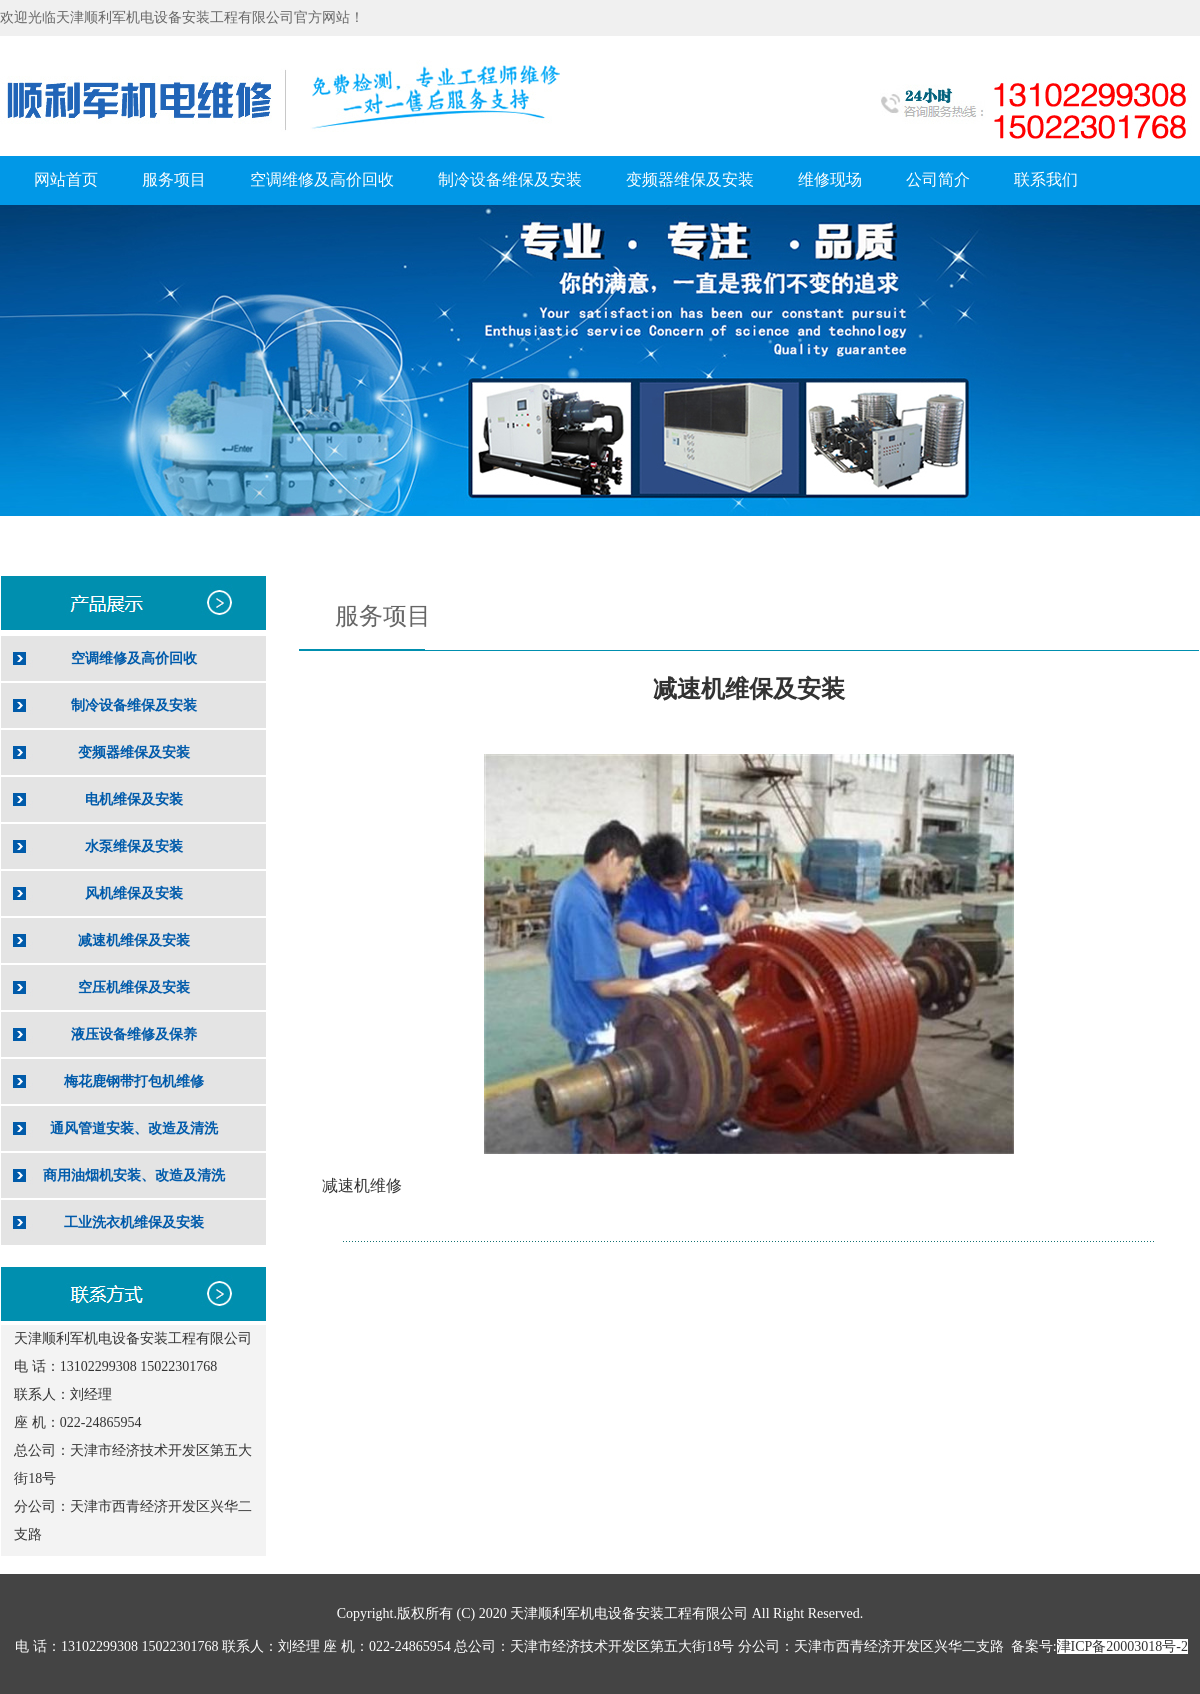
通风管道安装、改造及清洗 (134, 1128)
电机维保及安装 (134, 799)
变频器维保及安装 (690, 179)
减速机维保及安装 (134, 940)
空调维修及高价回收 (322, 179)
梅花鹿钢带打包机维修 (134, 1081)
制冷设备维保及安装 (510, 179)
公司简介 (938, 179)
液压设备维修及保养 (134, 1034)
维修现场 (830, 179)
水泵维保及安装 (134, 846)
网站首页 (66, 179)
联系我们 (1046, 179)
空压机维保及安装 (134, 987)
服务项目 (174, 179)
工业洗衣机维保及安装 (134, 1222)
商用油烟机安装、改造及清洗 (134, 1175)
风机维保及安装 (134, 893)
